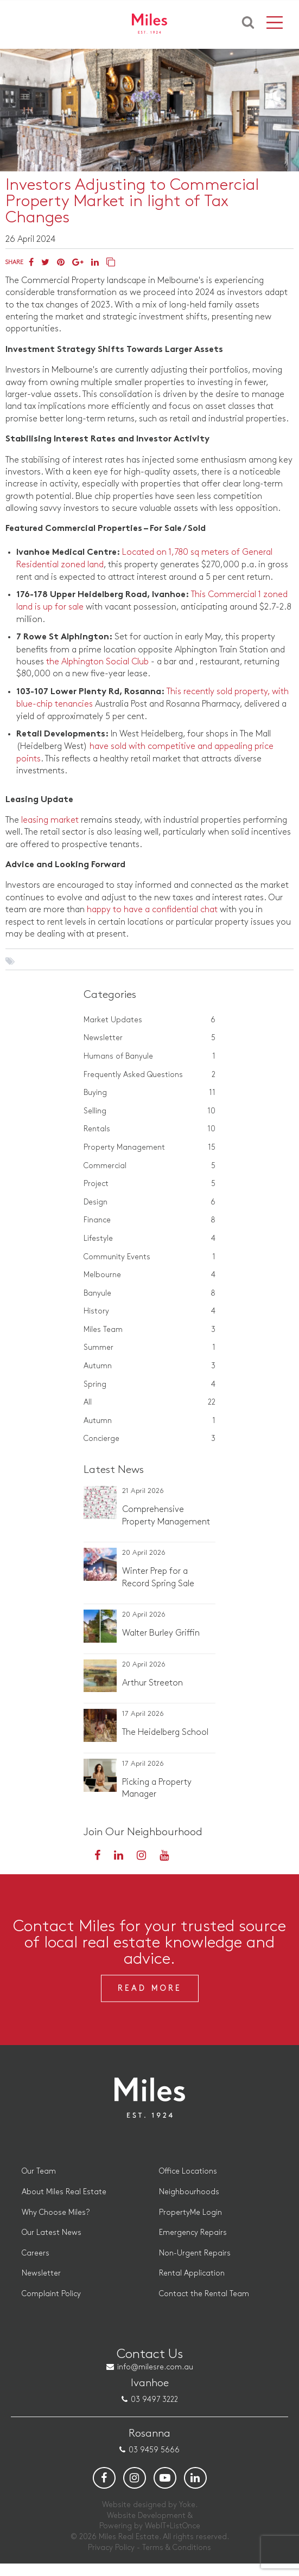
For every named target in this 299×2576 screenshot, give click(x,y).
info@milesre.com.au (155, 2378)
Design (150, 1202)
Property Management (150, 1147)
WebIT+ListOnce (172, 2538)
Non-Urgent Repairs (195, 2265)
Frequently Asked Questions (150, 1074)
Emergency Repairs (193, 2244)
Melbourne (150, 1275)
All (150, 1402)
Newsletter (150, 1038)
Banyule (150, 1293)
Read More (150, 1999)
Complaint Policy (51, 2305)
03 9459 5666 (154, 2462)
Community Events (150, 1257)
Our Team (39, 2183)
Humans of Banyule (150, 1056)
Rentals (150, 1129)
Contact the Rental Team (204, 2305)
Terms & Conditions (176, 2559)
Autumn (150, 1366)
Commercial (150, 1166)
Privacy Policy (111, 2559)
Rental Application (192, 2285)
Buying (150, 1092)
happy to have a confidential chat (152, 910)
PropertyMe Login (190, 2224)
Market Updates (150, 1020)
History (150, 1311)
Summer (150, 1347)
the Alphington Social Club (97, 662)
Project (150, 1183)
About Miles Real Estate (64, 2203)
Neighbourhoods (189, 2203)
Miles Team (150, 1329)
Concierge (150, 1438)
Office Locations (188, 2183)
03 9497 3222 (154, 2411)
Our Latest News (51, 2244)
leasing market (50, 820)
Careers (35, 2265)
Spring (150, 1384)
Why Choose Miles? (56, 2224)
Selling (150, 1111)
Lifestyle (150, 1238)
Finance (150, 1220)
